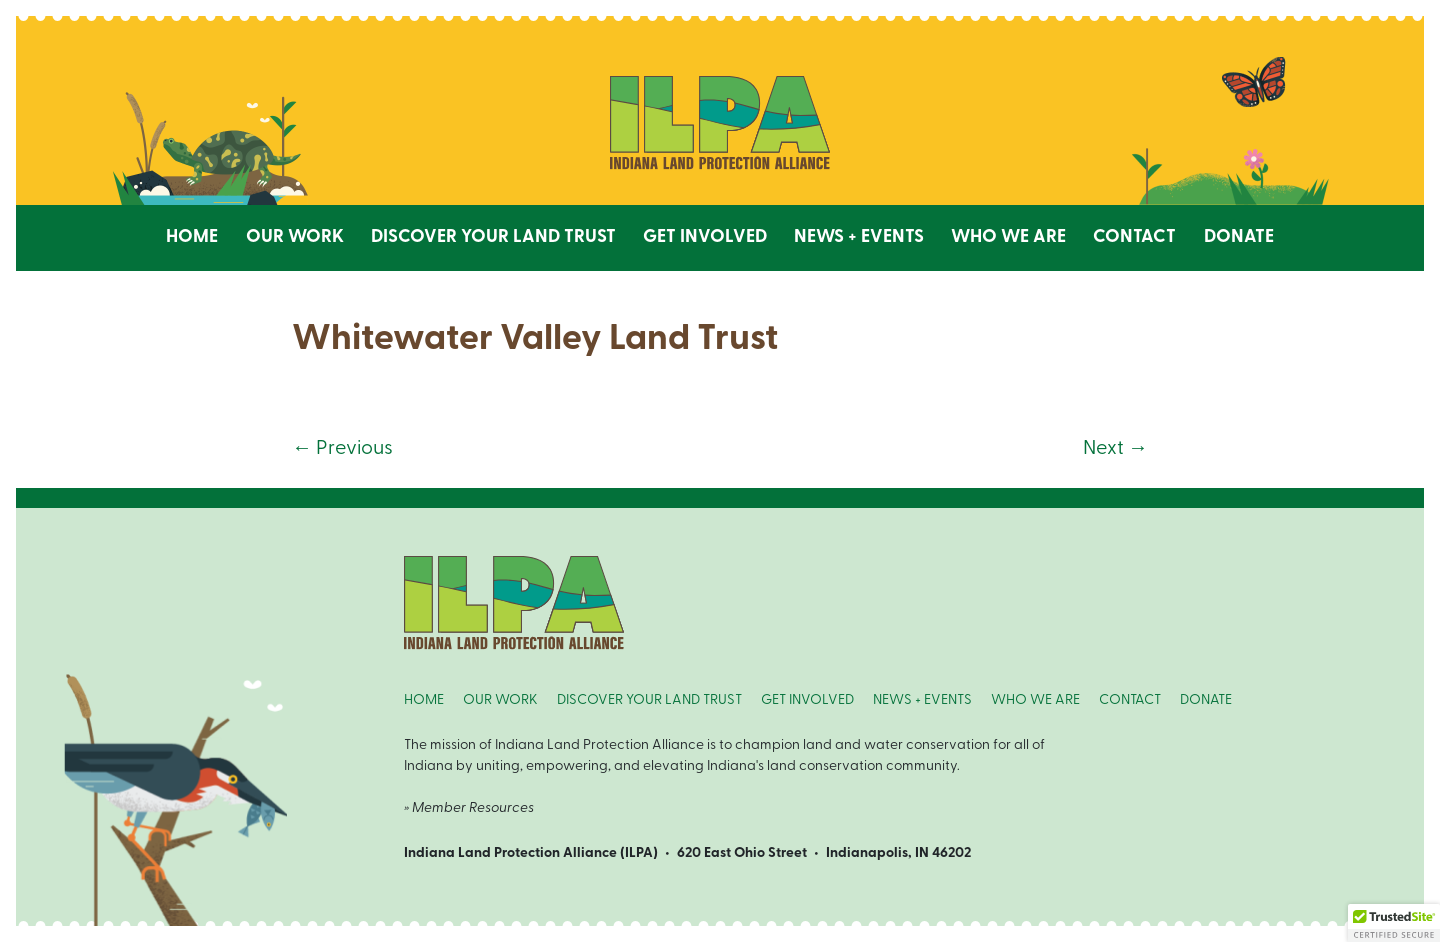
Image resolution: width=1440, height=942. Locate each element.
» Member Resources (469, 808)
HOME (424, 700)
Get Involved (705, 237)
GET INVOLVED (807, 700)
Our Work (295, 237)
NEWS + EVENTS (922, 700)
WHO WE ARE (1035, 700)
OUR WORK (500, 700)
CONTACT (1130, 700)
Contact (1134, 237)
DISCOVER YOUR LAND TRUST (649, 700)
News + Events (859, 237)
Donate (1239, 237)
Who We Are (1008, 237)
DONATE (1206, 700)
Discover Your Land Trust (493, 237)
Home (192, 237)
